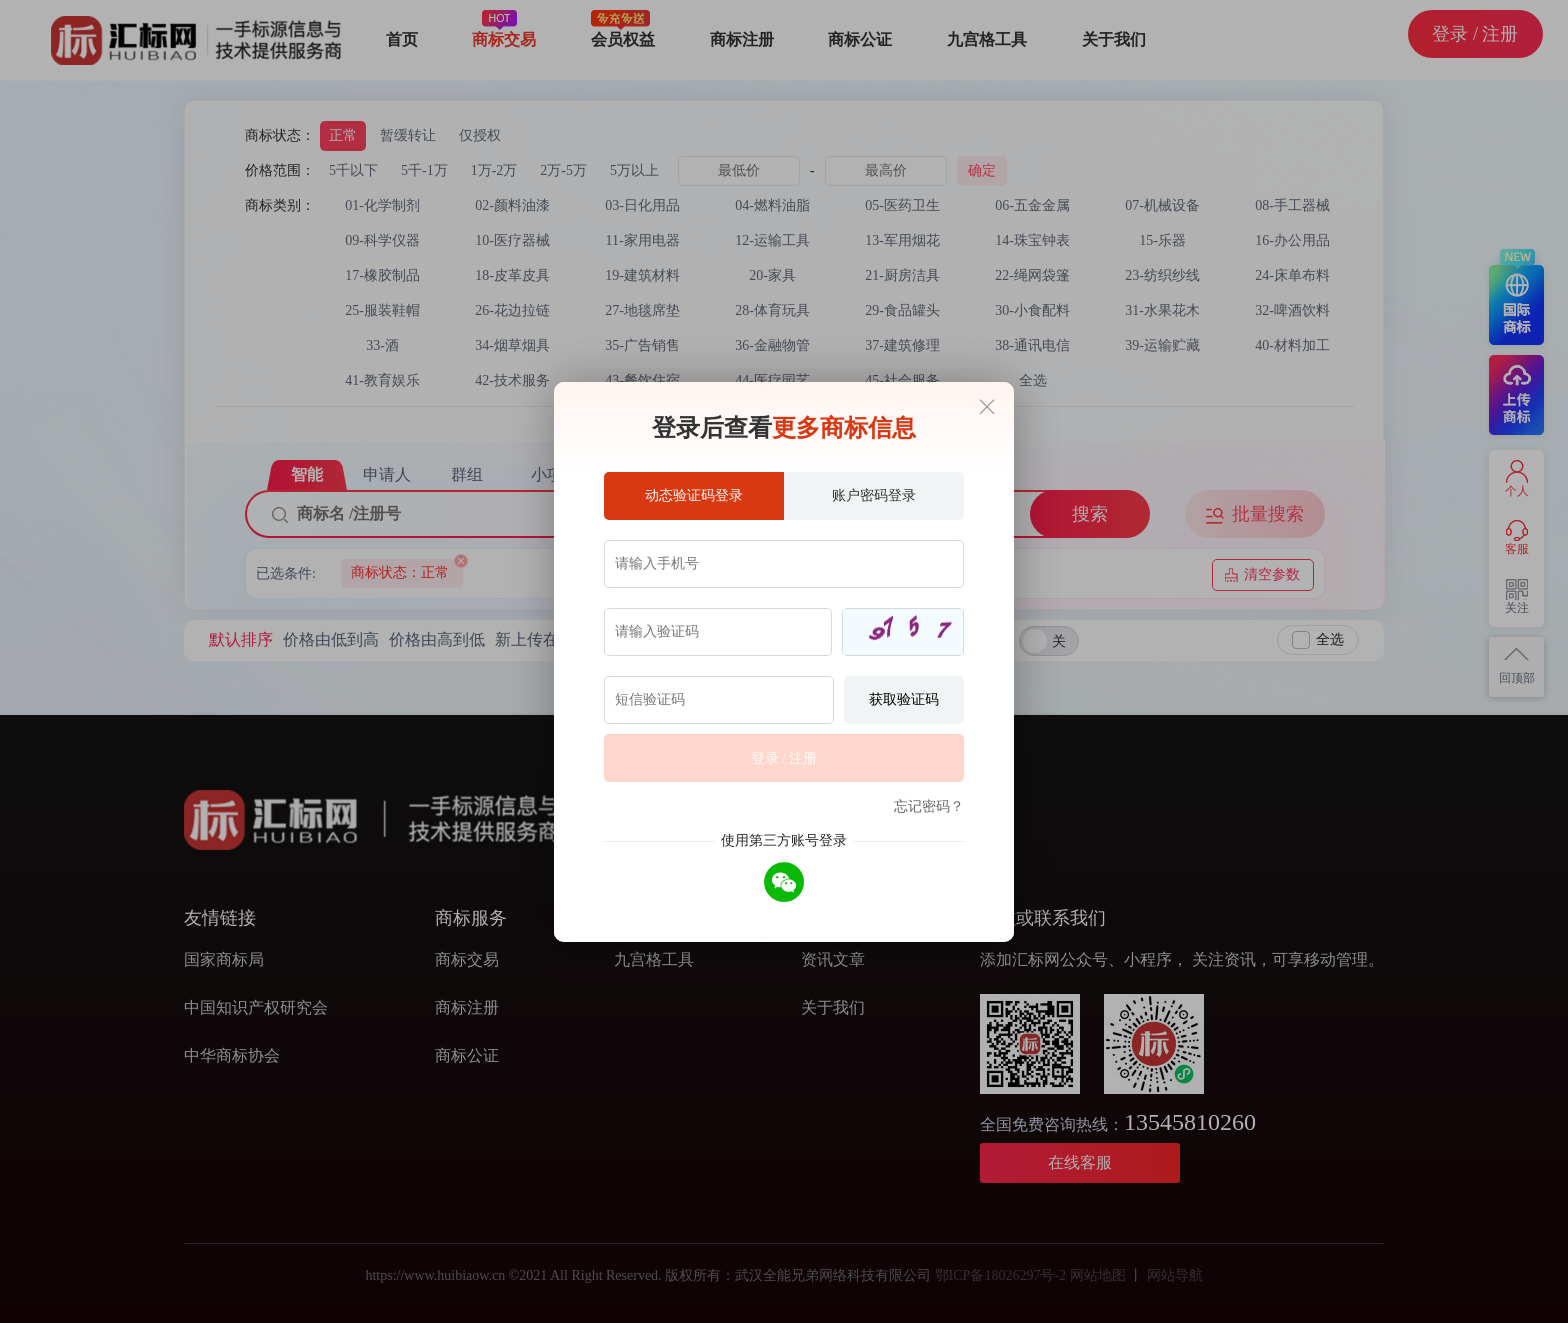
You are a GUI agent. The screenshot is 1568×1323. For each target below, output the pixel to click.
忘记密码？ (929, 806)
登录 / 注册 (784, 758)
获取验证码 (904, 699)
